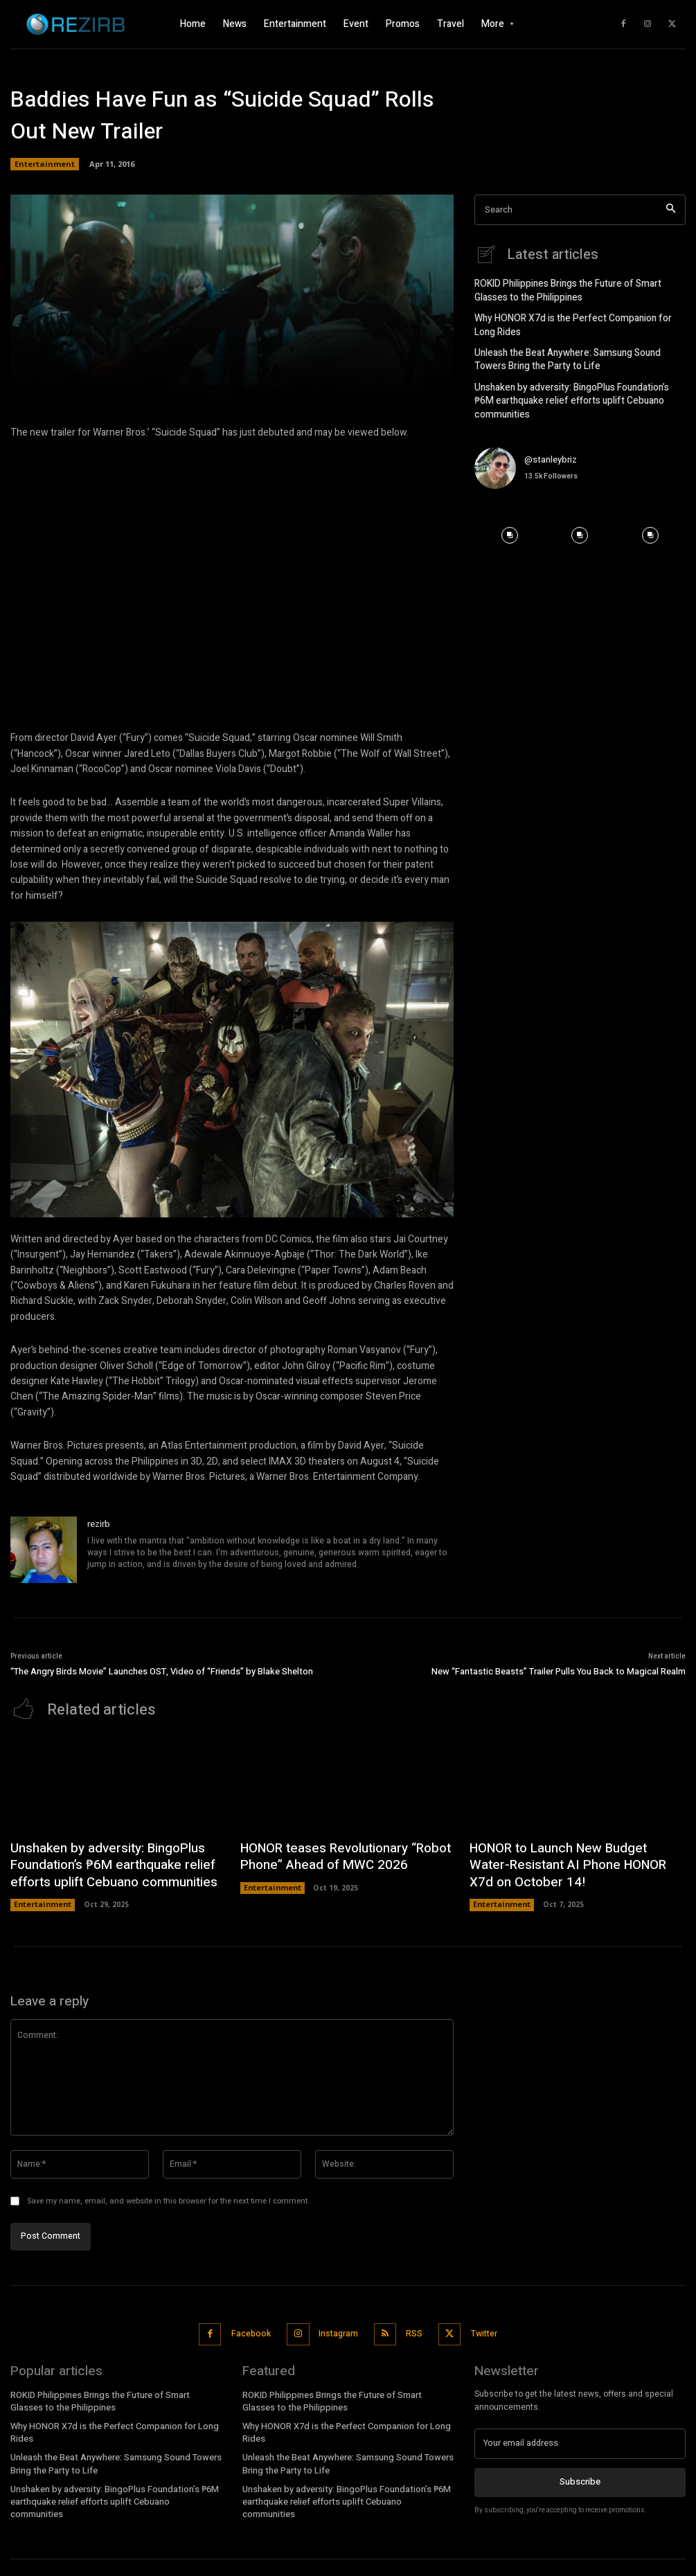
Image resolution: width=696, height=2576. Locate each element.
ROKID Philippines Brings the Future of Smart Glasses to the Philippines (578, 288)
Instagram (337, 2321)
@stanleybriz (550, 435)
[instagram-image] (509, 511)
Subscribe (580, 2465)
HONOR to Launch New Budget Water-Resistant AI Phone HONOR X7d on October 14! (565, 1860)
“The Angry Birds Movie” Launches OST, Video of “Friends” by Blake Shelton (161, 1671)
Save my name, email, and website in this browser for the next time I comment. (168, 2191)
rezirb (98, 1523)
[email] (580, 2427)
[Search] (671, 210)
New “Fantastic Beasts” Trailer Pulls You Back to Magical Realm (558, 1671)
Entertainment (44, 164)
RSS (411, 2321)
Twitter (479, 2321)
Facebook (251, 2321)
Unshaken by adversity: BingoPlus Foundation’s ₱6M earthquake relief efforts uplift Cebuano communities (578, 385)
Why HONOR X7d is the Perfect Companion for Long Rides (576, 321)
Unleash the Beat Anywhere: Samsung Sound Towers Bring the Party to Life (577, 353)
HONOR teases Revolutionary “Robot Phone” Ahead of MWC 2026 (331, 1852)
